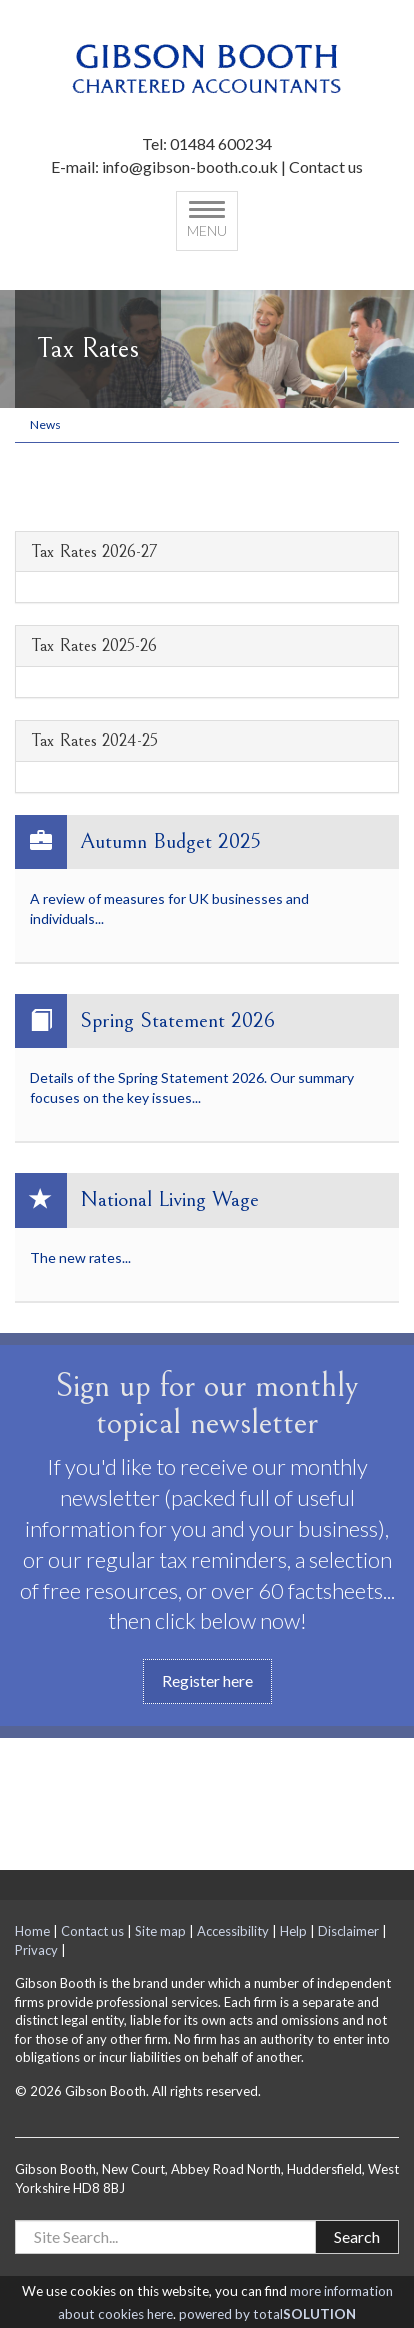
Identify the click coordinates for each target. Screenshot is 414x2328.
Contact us (326, 166)
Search (357, 2236)
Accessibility (233, 1931)
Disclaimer (348, 1931)
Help (293, 1931)
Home (32, 1931)
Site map (160, 1931)
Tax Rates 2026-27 (94, 552)
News (45, 424)
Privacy (36, 1950)
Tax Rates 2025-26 (94, 646)
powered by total (267, 2314)
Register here (207, 1680)
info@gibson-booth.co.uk (190, 166)
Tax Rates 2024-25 (94, 741)
